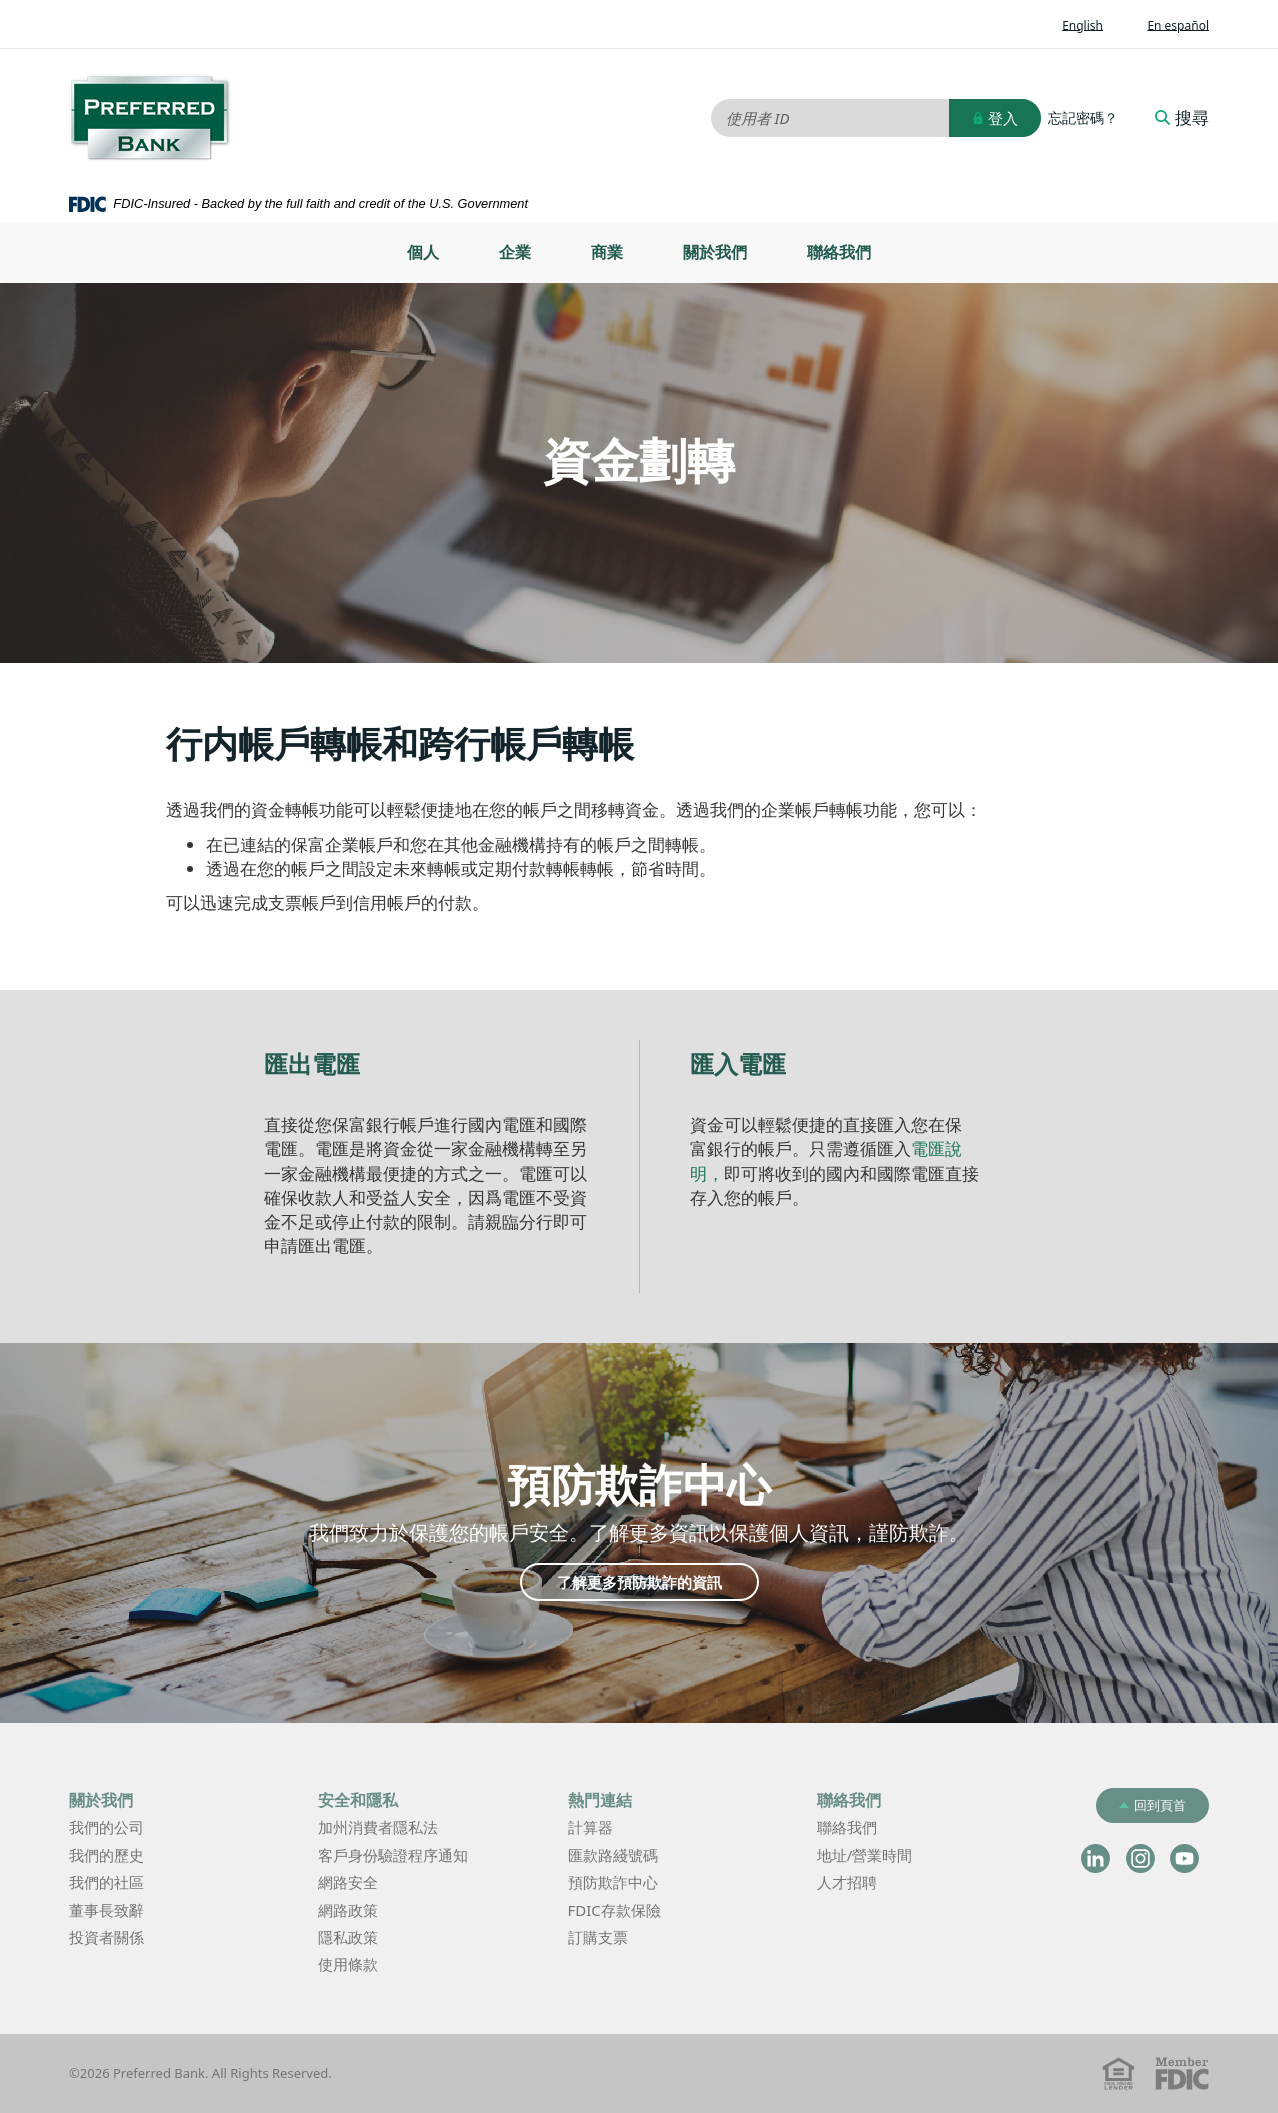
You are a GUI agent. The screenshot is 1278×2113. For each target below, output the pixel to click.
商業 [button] (607, 252)
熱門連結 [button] (600, 1800)
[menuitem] (423, 252)
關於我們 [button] (101, 1800)
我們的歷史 (106, 1855)
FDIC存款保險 (614, 1910)
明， (707, 1173)
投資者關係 (136, 1938)
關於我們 (715, 252)
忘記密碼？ (1083, 118)
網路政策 (348, 1910)
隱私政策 (348, 1937)
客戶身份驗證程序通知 (393, 1855)
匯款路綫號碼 (613, 1855)
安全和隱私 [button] (358, 1800)
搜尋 (1182, 118)
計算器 (620, 1828)
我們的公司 (106, 1827)
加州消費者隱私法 (408, 1828)
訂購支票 (598, 1937)
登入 (995, 118)
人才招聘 (847, 1882)
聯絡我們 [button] (849, 1800)
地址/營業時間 (895, 1856)
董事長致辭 (106, 1910)
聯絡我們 (839, 252)
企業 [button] (515, 252)
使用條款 (348, 1964)
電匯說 (936, 1148)
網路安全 (348, 1882)
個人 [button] (423, 252)
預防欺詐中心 (613, 1882)
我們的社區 (106, 1882)
